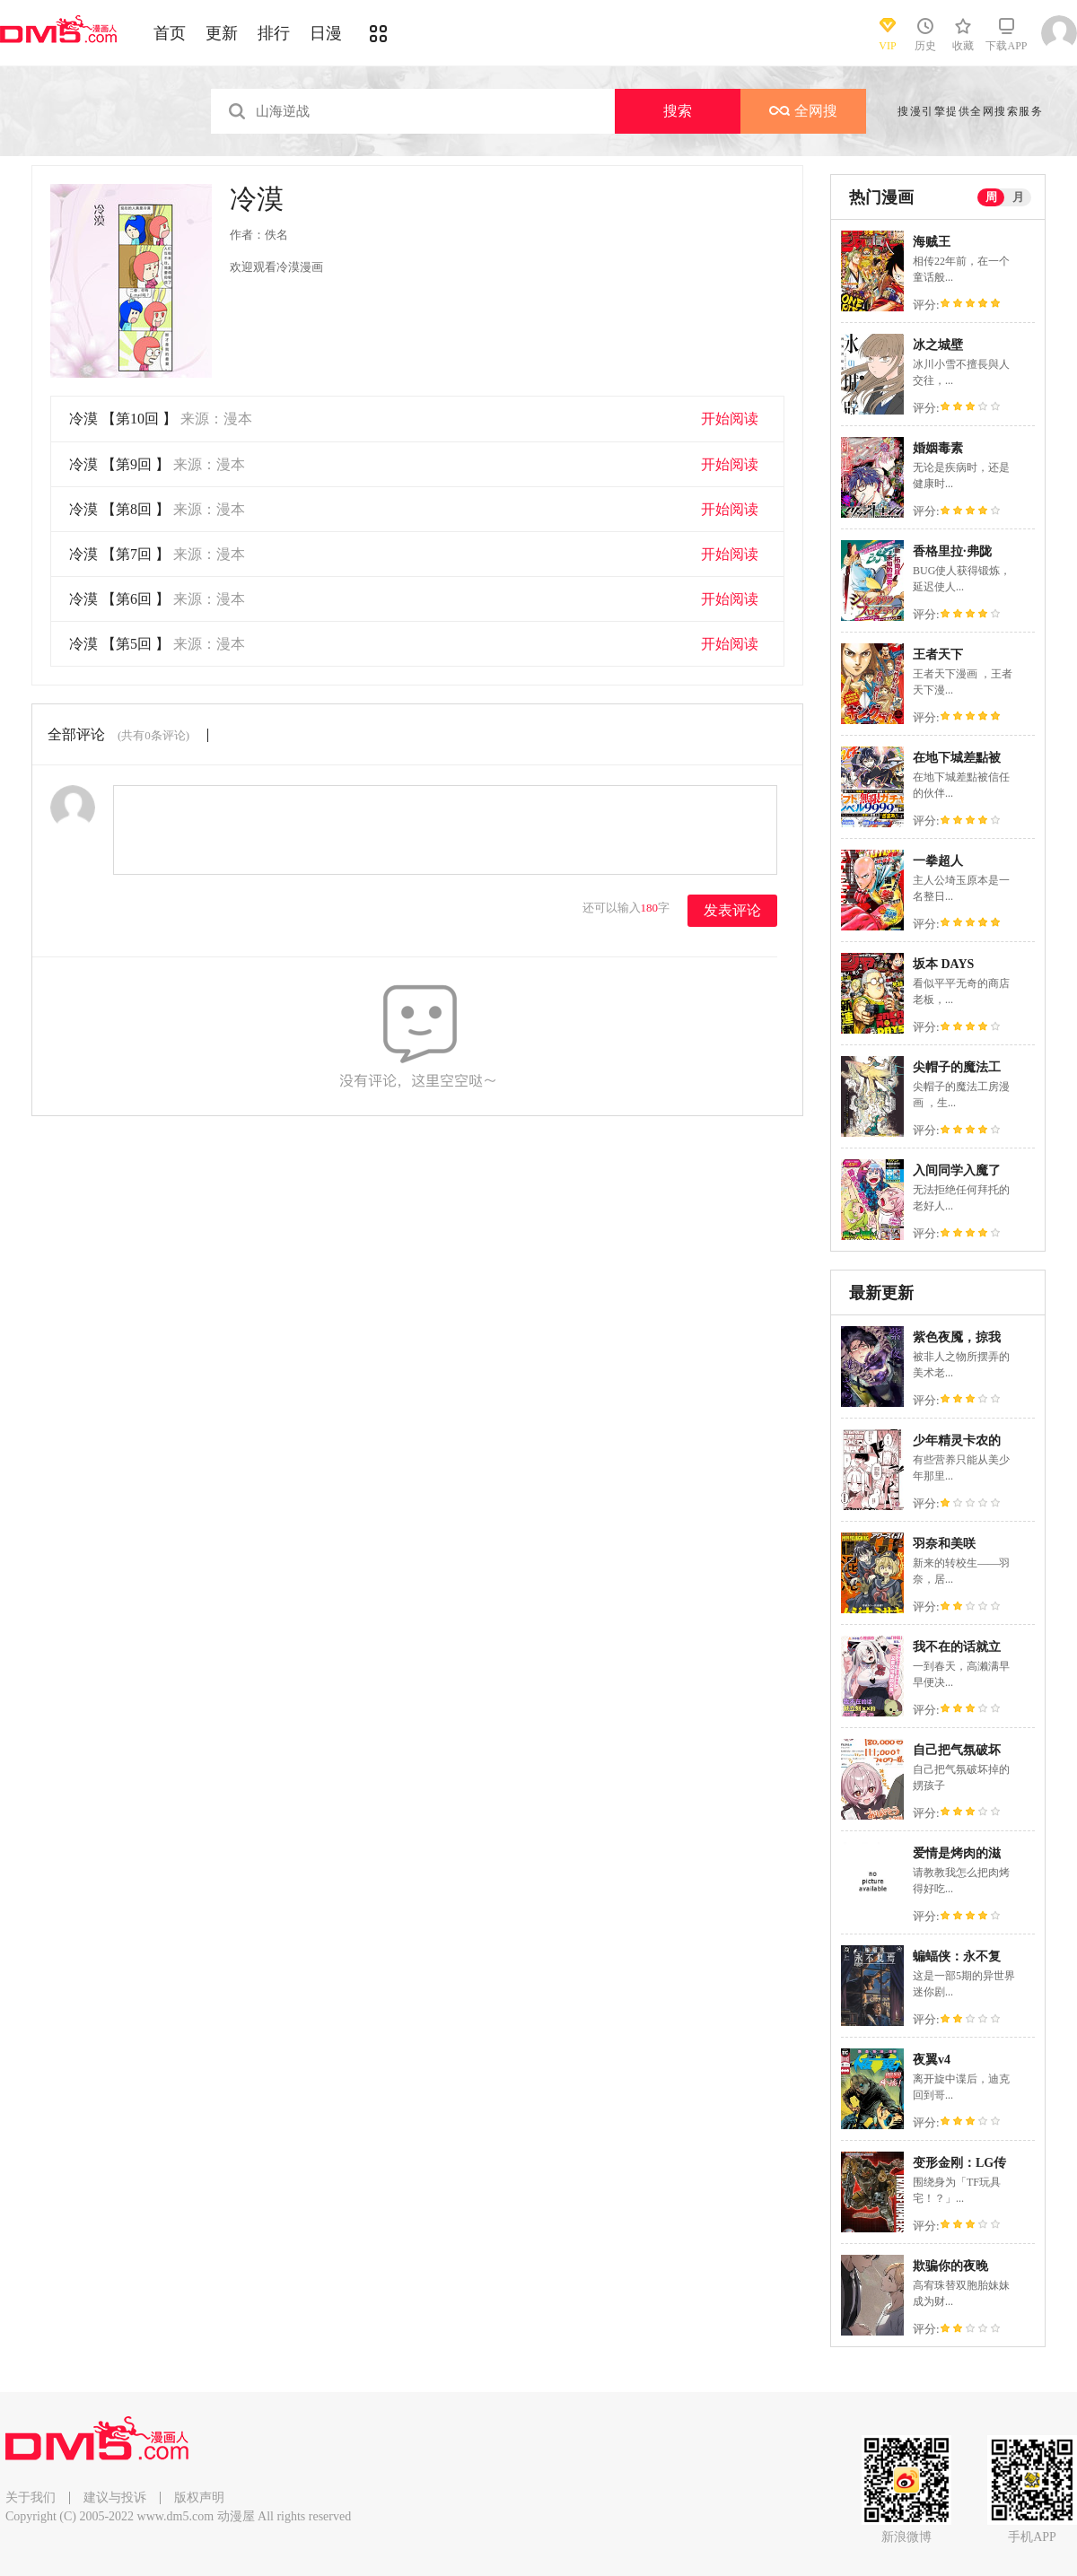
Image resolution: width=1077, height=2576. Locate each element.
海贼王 (931, 242)
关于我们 (30, 2497)
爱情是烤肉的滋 (957, 1853)
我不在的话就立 (957, 1647)
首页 (169, 33)
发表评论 (732, 910)
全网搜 (803, 110)
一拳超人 (938, 861)
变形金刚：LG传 (959, 2163)
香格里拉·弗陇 (952, 551)
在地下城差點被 (957, 757)
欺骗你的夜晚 (950, 2266)
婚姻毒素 (938, 448)
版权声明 (199, 2497)
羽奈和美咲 (944, 1543)
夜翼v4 (931, 2059)
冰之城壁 (938, 345)
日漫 (326, 33)
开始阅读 (729, 418)
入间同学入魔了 (957, 1170)
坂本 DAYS (943, 964)
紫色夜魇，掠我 (957, 1337)
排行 (274, 33)
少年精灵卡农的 (957, 1440)
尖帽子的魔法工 (957, 1067)
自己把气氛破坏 (957, 1750)
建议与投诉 (114, 2497)
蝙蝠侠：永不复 (957, 1956)
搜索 (677, 110)
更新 (222, 33)
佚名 (276, 234)
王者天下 (938, 654)
